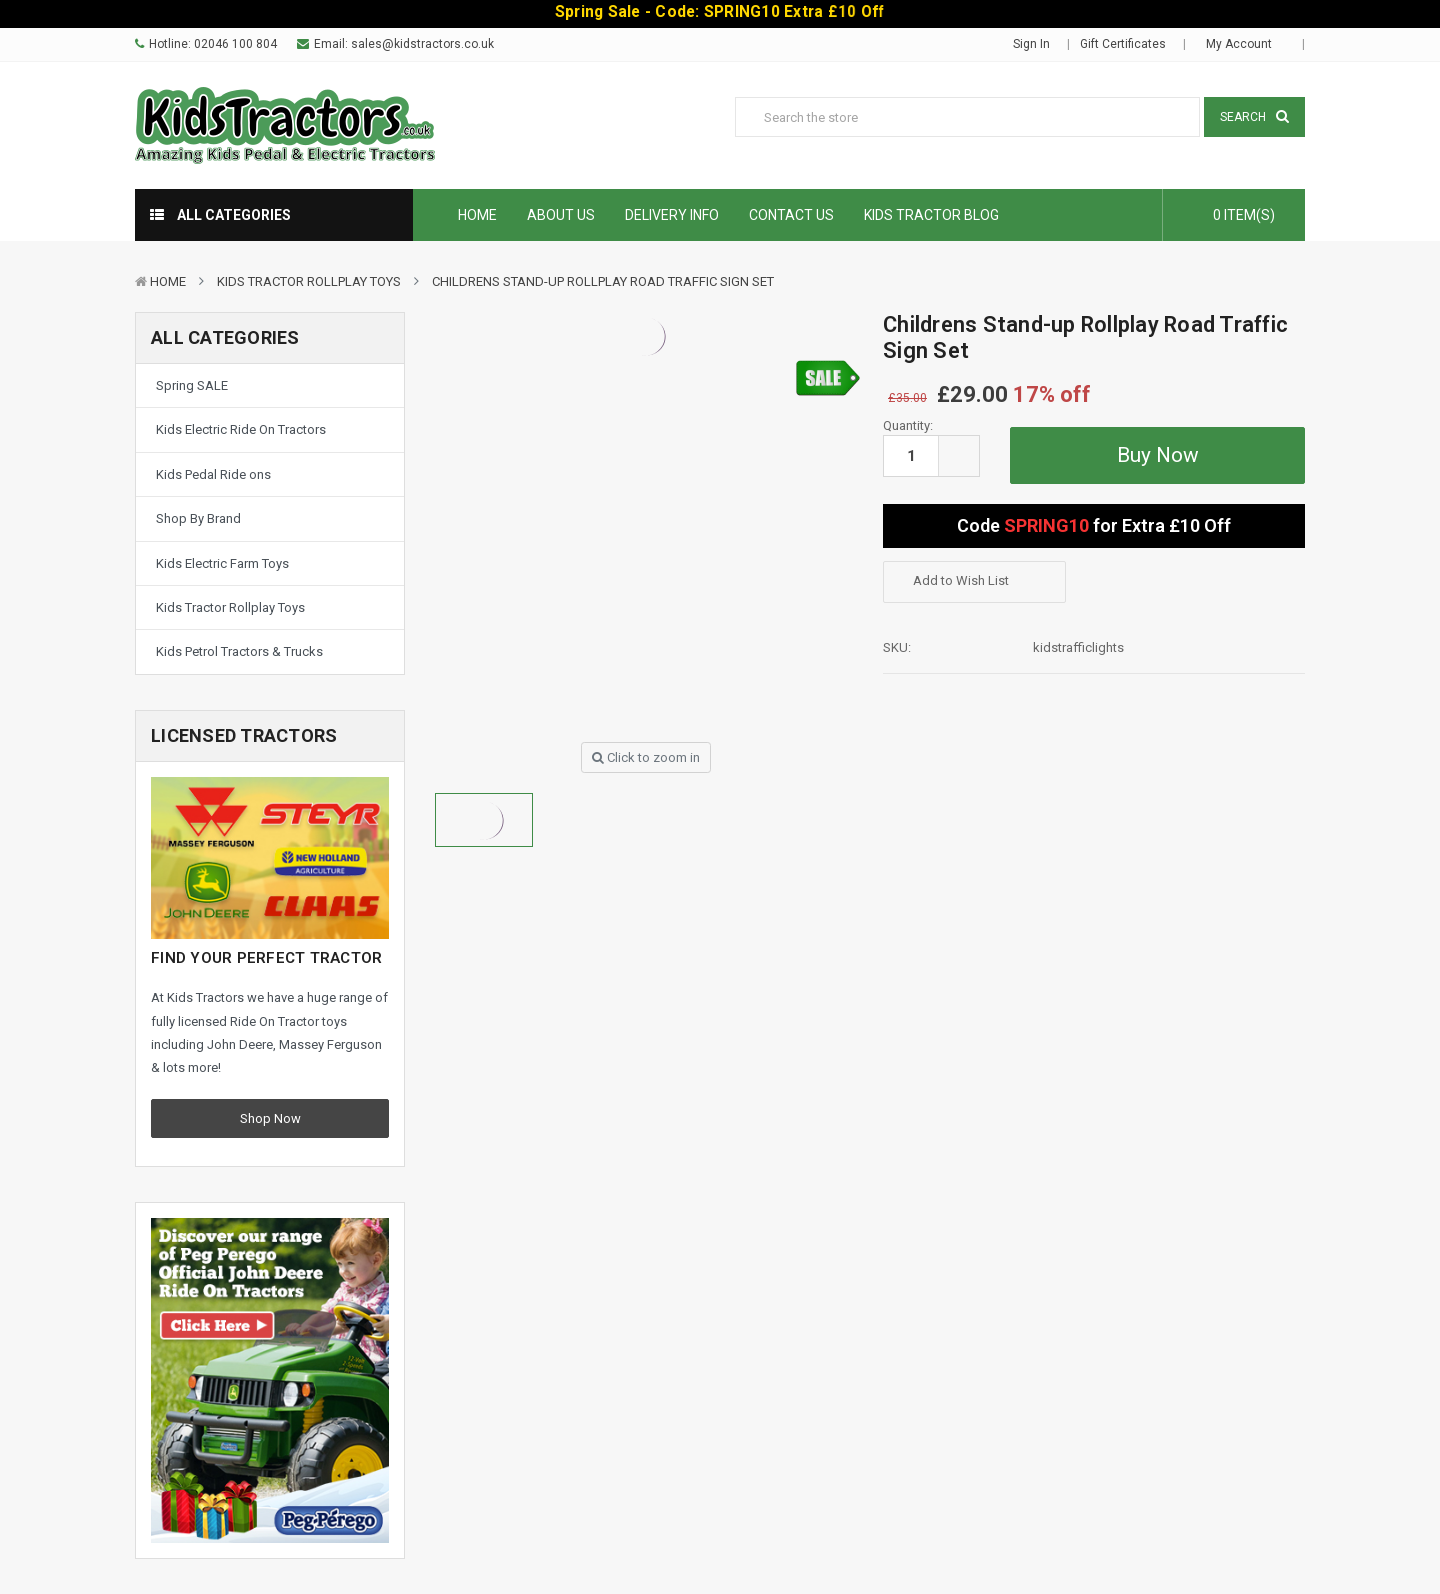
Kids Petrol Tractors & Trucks (239, 651)
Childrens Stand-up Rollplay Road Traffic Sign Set (603, 281)
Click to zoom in (646, 757)
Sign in (1031, 44)
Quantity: (908, 425)
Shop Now (270, 1118)
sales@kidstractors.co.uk (422, 44)
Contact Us (791, 215)
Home (477, 215)
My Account (1245, 44)
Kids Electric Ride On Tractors (241, 429)
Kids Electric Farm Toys (222, 563)
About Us (561, 215)
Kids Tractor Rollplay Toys (309, 281)
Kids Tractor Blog (931, 215)
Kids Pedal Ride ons (213, 474)
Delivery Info (672, 215)
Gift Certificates (1123, 44)
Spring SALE (192, 385)
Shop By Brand (198, 518)
